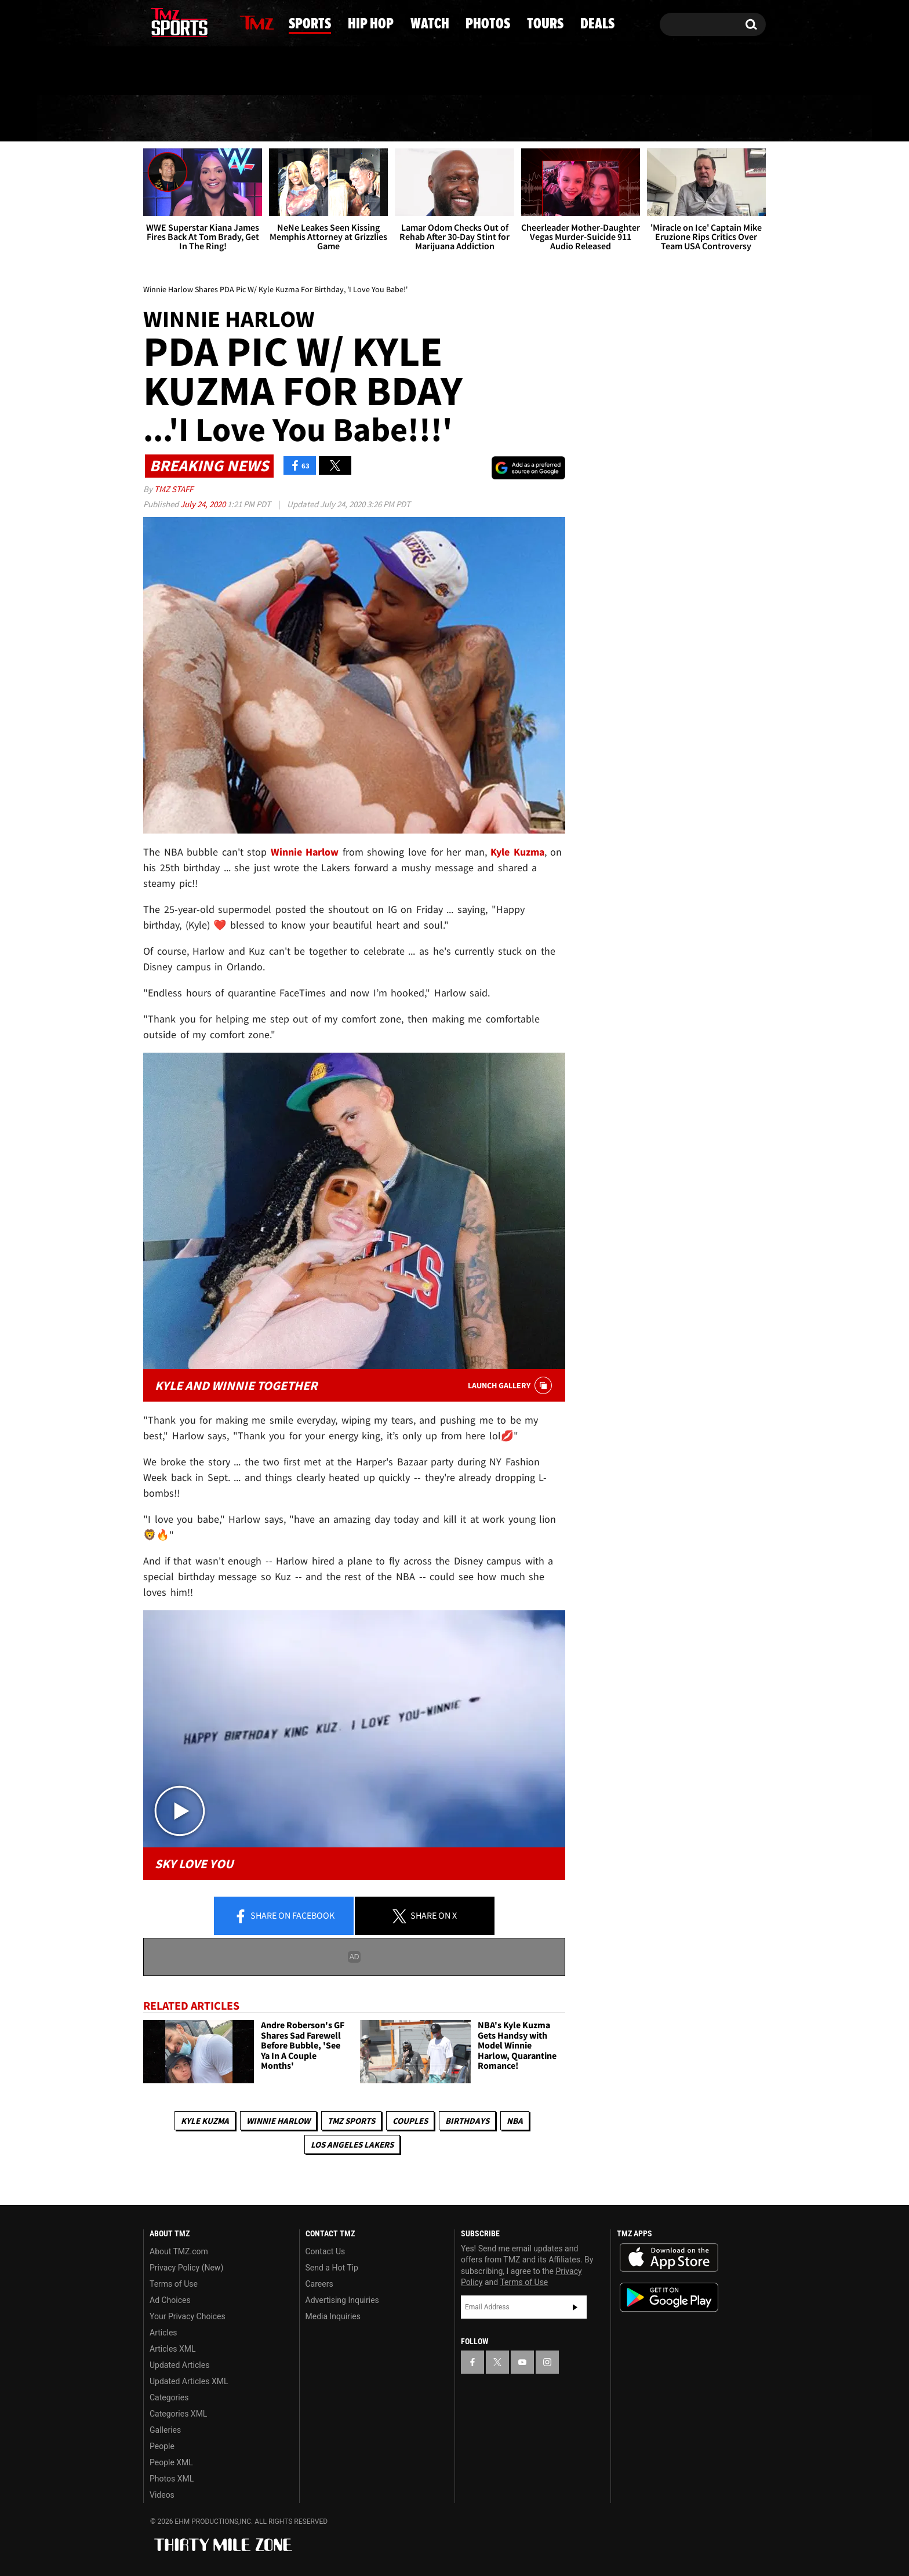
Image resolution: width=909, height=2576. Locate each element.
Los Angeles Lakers (352, 2144)
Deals (718, 119)
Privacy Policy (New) (186, 2267)
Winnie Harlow (278, 2120)
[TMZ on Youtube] (190, 21)
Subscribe (575, 2307)
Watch (450, 119)
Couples (410, 2120)
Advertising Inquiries (342, 2300)
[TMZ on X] (170, 22)
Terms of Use (174, 2283)
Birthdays (467, 2120)
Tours (635, 119)
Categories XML (178, 2413)
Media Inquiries (333, 2316)
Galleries (165, 2430)
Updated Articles (179, 2365)
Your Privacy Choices (188, 2316)
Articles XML (173, 2348)
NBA (515, 2120)
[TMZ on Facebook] (152, 22)
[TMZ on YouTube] (522, 2362)
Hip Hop (356, 119)
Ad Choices (170, 2300)
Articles (163, 2332)
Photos (543, 119)
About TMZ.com (179, 2251)
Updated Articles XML (189, 2381)
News (172, 118)
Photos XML (172, 2478)
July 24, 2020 (203, 504)
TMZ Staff (173, 488)
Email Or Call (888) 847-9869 (276, 72)
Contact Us (326, 2251)
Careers (319, 2283)
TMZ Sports (351, 2120)
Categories (169, 2397)
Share (284, 1916)
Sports (259, 119)
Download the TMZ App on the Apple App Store (669, 2257)
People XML (171, 2462)
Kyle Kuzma (205, 2120)
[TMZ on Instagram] (212, 21)
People (162, 2446)
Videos (162, 2494)
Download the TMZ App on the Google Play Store (669, 2297)
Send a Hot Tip (332, 2267)
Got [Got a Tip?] (180, 71)
